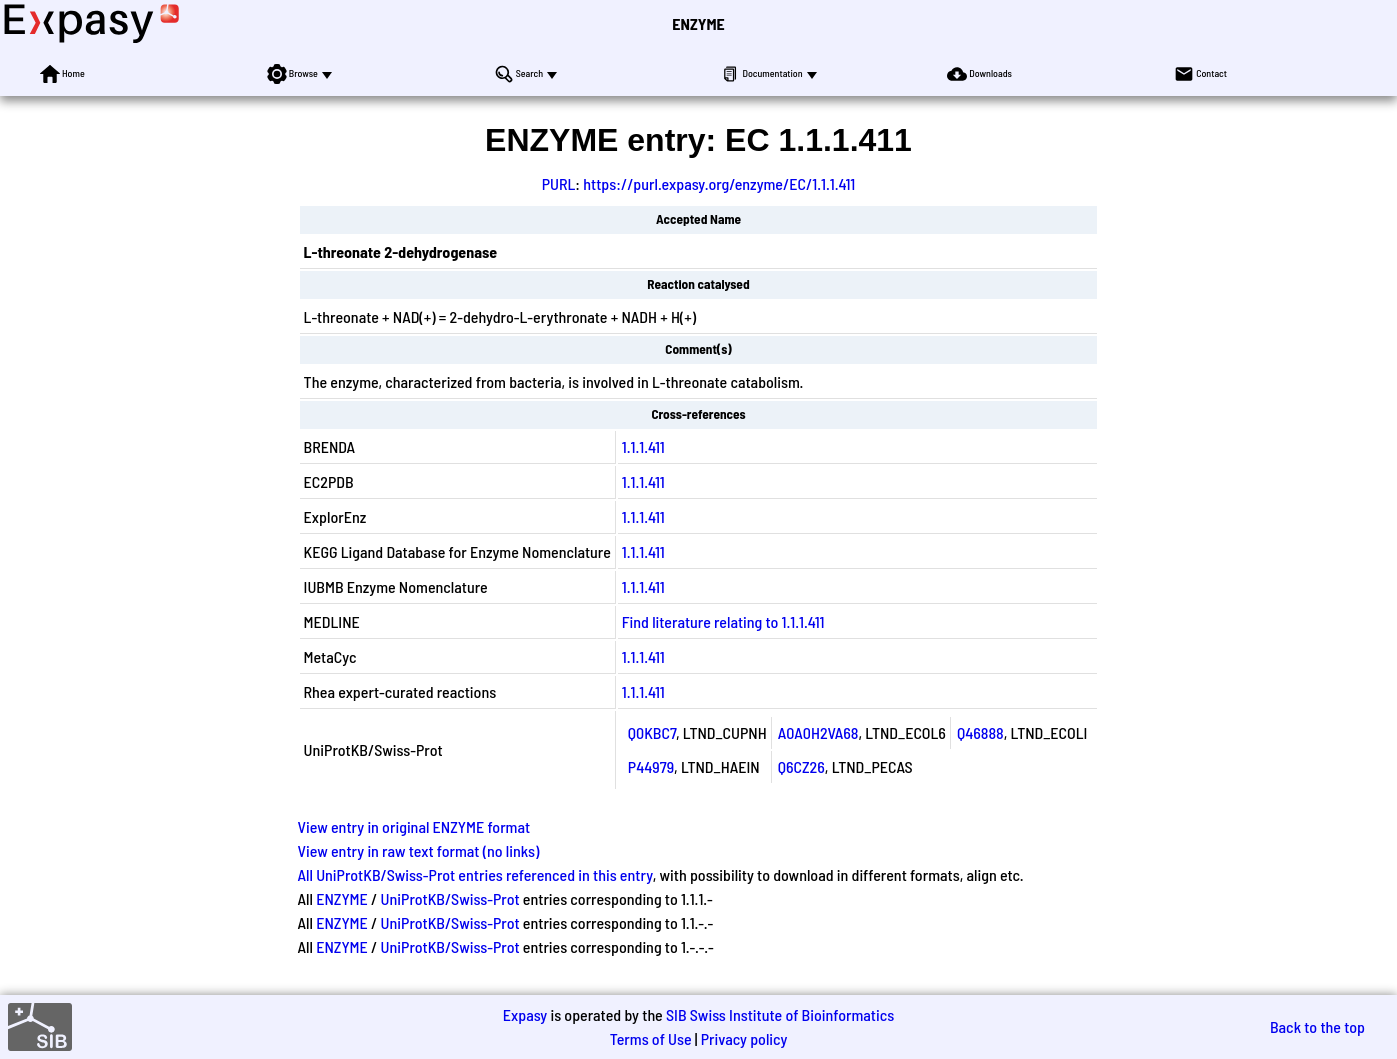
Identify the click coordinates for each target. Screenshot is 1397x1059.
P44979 (651, 766)
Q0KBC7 (652, 732)
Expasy (525, 1014)
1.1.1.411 (643, 446)
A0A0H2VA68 (818, 732)
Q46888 (980, 732)
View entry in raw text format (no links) (419, 850)
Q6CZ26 (801, 766)
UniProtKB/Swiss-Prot (450, 898)
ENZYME (698, 23)
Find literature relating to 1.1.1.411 (723, 621)
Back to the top (1317, 1026)
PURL (559, 183)
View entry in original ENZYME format (414, 826)
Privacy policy (744, 1038)
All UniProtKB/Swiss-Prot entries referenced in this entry (475, 874)
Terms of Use (651, 1038)
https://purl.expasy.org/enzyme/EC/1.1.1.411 (719, 183)
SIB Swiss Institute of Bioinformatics (780, 1014)
